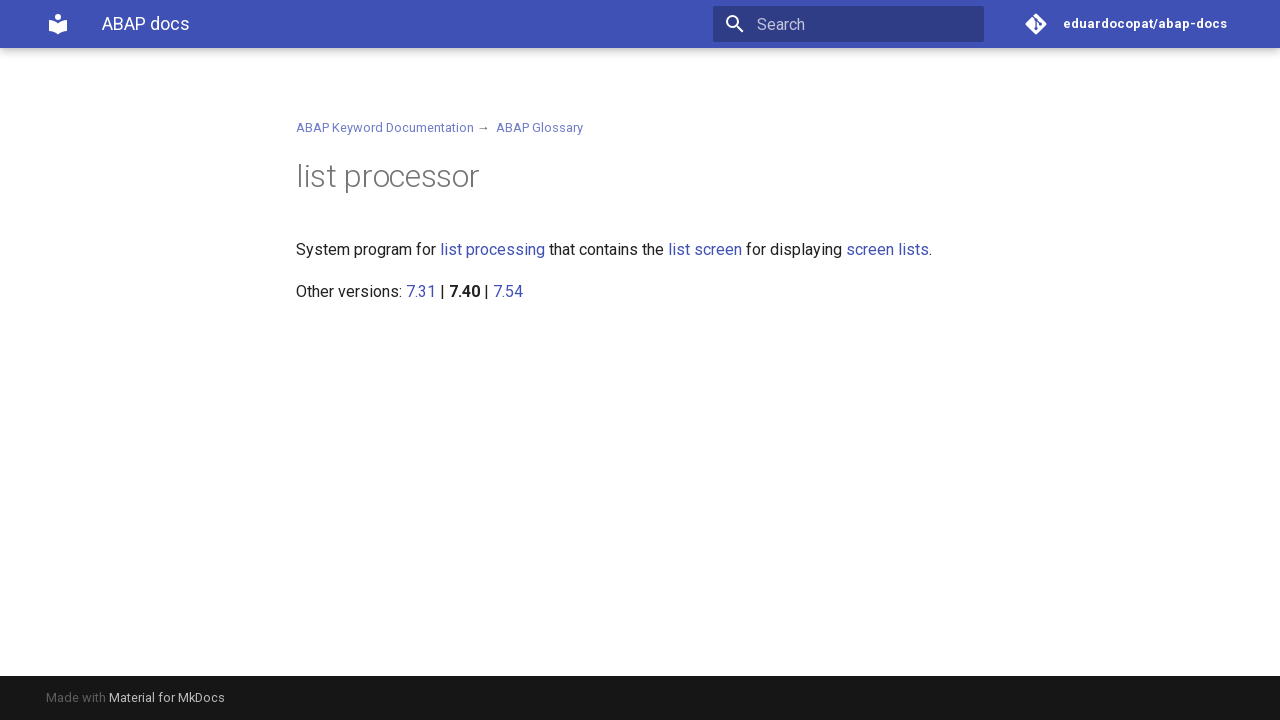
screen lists (887, 249)
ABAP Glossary (539, 127)
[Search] (867, 24)
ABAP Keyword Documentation (385, 127)
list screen (705, 249)
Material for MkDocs (167, 697)
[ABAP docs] (58, 24)
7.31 (421, 291)
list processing (492, 249)
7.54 (508, 291)
